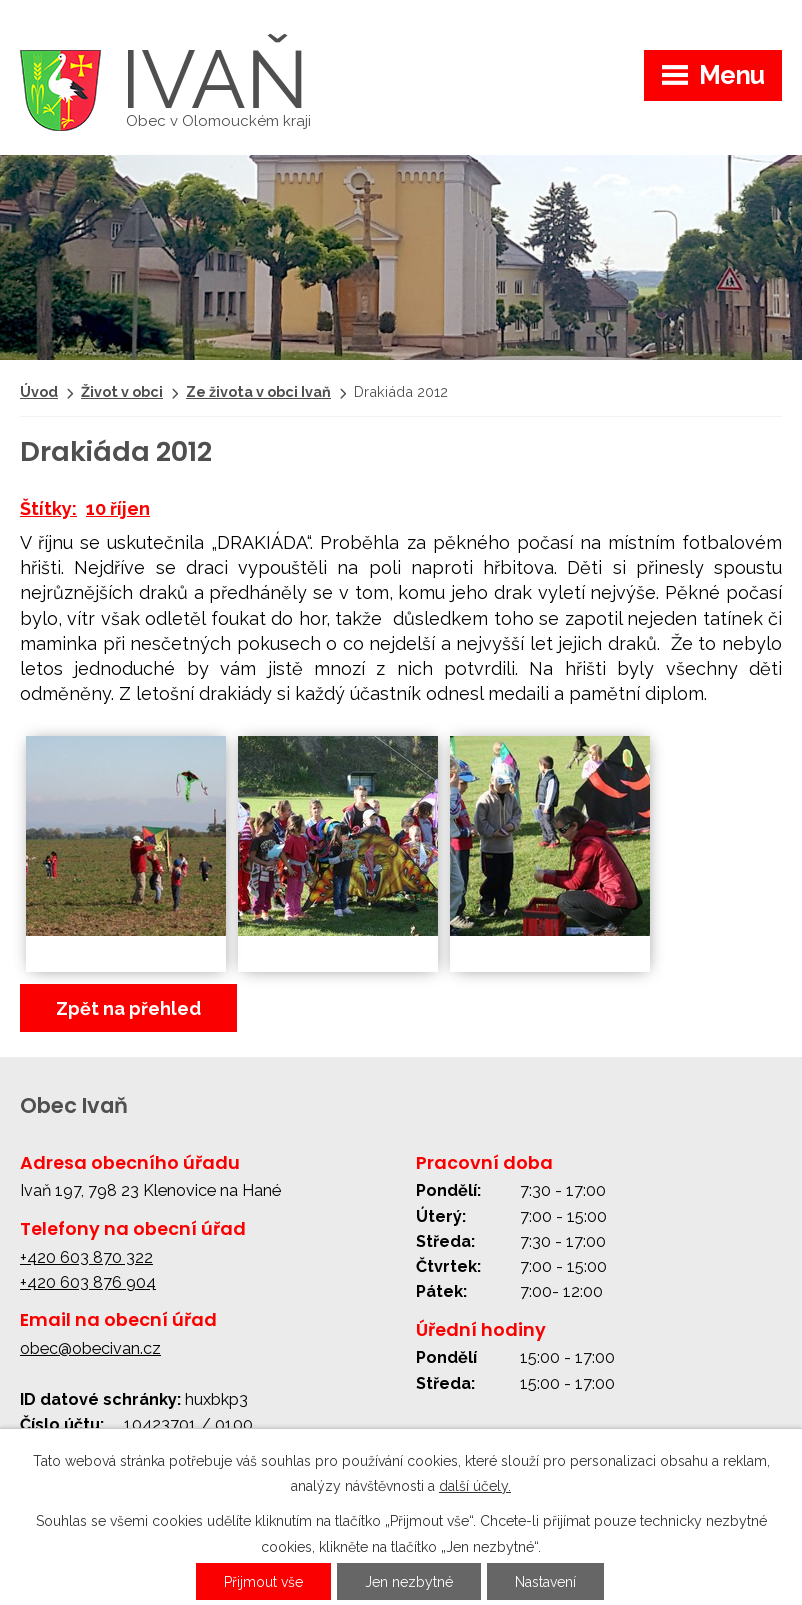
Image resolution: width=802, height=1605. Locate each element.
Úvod (39, 391)
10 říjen (118, 508)
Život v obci (122, 391)
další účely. (475, 1486)
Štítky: (48, 508)
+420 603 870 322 (86, 1257)
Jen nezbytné (409, 1582)
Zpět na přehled (128, 1008)
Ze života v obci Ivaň (258, 391)
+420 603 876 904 (88, 1282)
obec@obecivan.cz (90, 1348)
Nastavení (545, 1582)
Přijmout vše (263, 1582)
